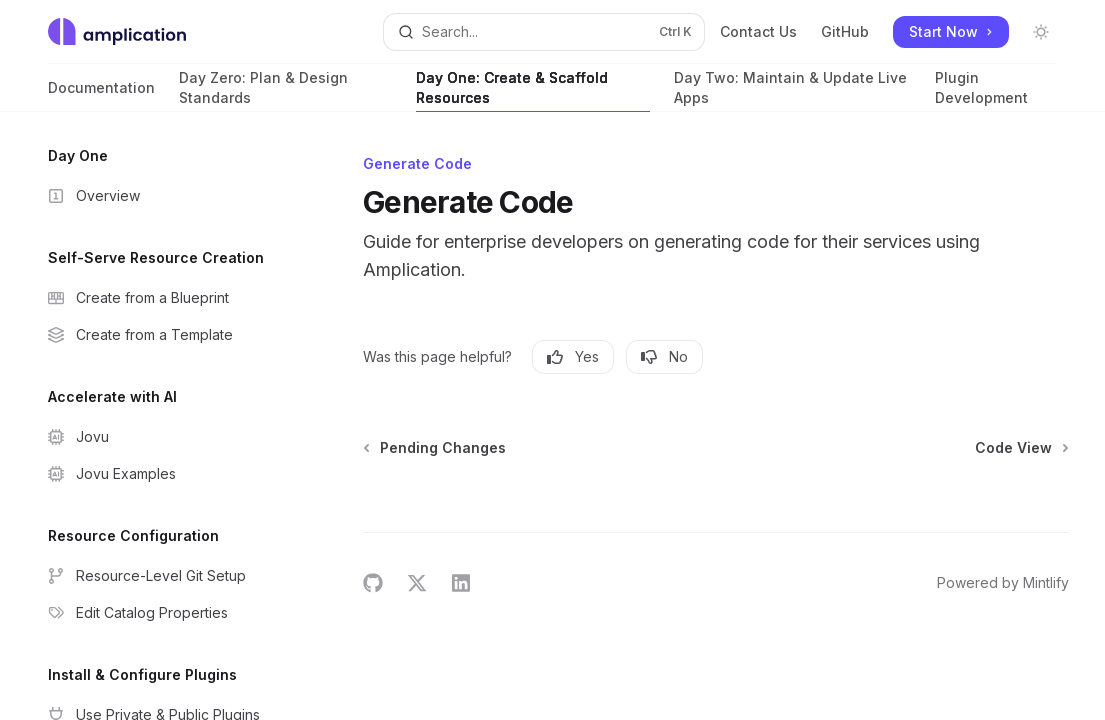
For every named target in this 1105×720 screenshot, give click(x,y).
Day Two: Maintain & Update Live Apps (792, 90)
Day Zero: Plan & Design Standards (285, 90)
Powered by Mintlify (1003, 582)
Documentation (101, 95)
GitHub (845, 31)
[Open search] (544, 32)
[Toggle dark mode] (1041, 32)
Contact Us (758, 31)
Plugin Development (996, 90)
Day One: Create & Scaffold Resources (533, 90)
